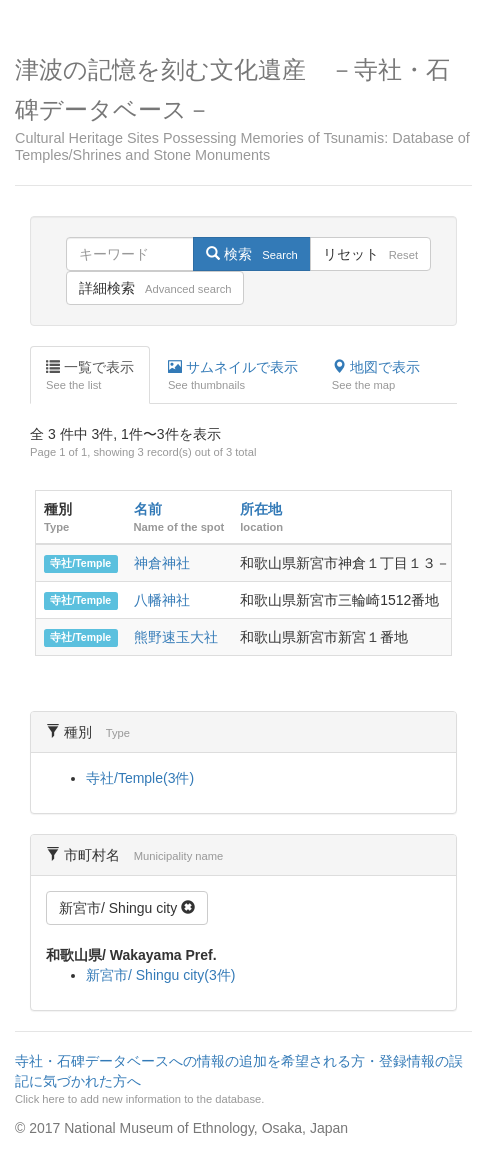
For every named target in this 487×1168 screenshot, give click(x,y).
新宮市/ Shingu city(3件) (160, 975)
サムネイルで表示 (233, 376)
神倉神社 (162, 563)
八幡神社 (162, 600)
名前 (148, 509)
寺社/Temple (80, 564)
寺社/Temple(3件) (140, 778)
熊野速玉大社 (176, 637)
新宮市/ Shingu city (127, 908)
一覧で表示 (90, 376)
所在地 (261, 509)
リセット (370, 254)
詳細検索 (155, 288)
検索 (251, 254)
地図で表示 (376, 376)
